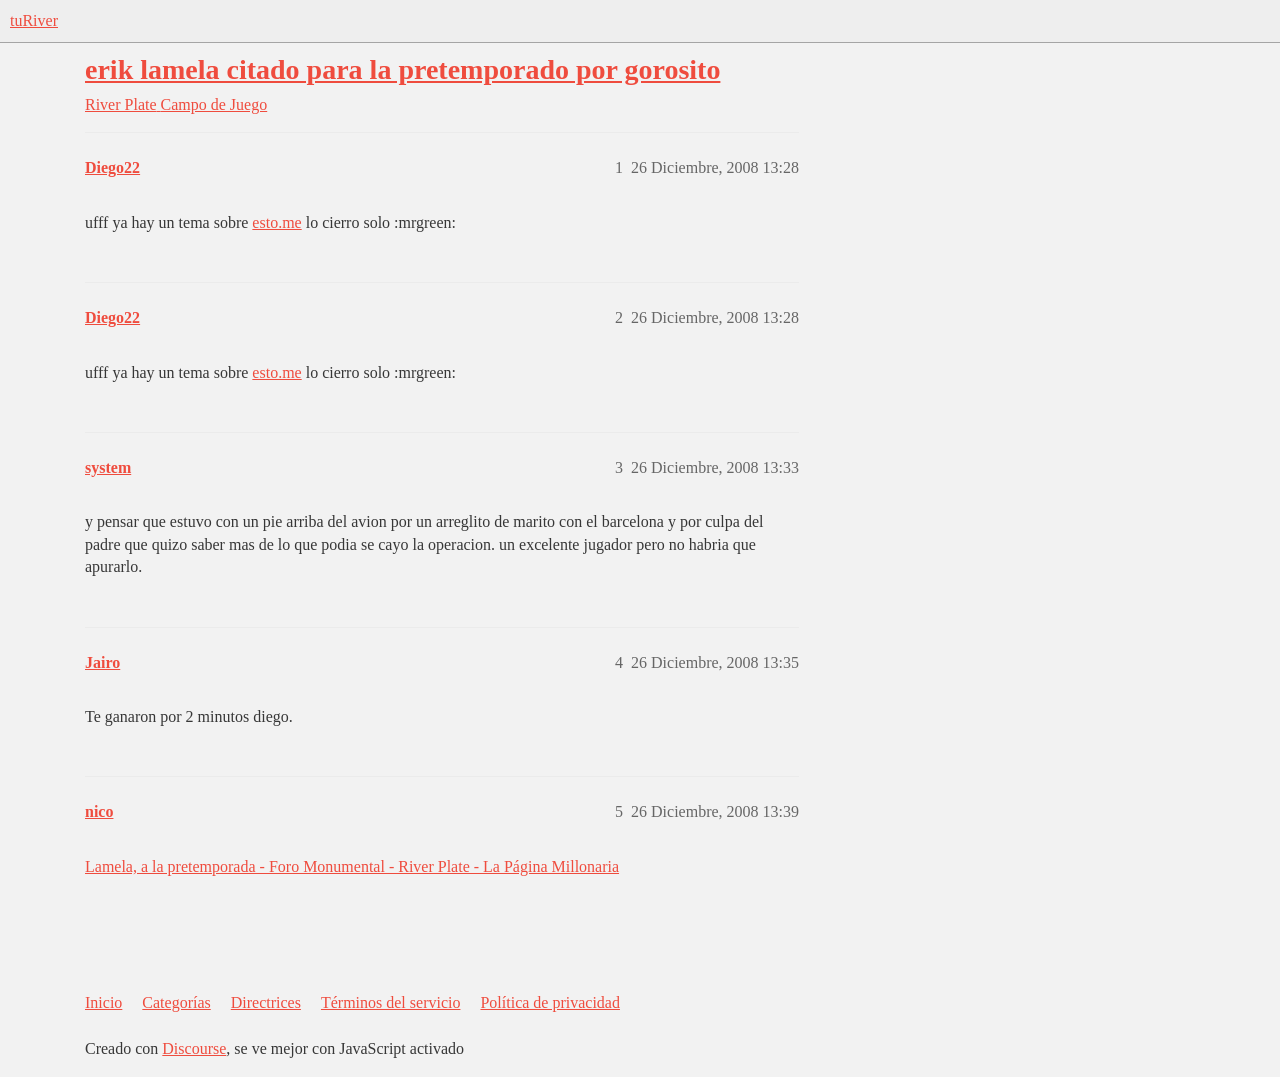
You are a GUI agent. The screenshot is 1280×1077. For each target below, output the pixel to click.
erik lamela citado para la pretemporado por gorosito (402, 69)
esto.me (276, 222)
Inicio (103, 1002)
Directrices (266, 1002)
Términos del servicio (391, 1002)
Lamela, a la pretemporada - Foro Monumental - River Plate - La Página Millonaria (352, 866)
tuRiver (34, 20)
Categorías (176, 1002)
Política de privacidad (550, 1002)
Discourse (194, 1048)
